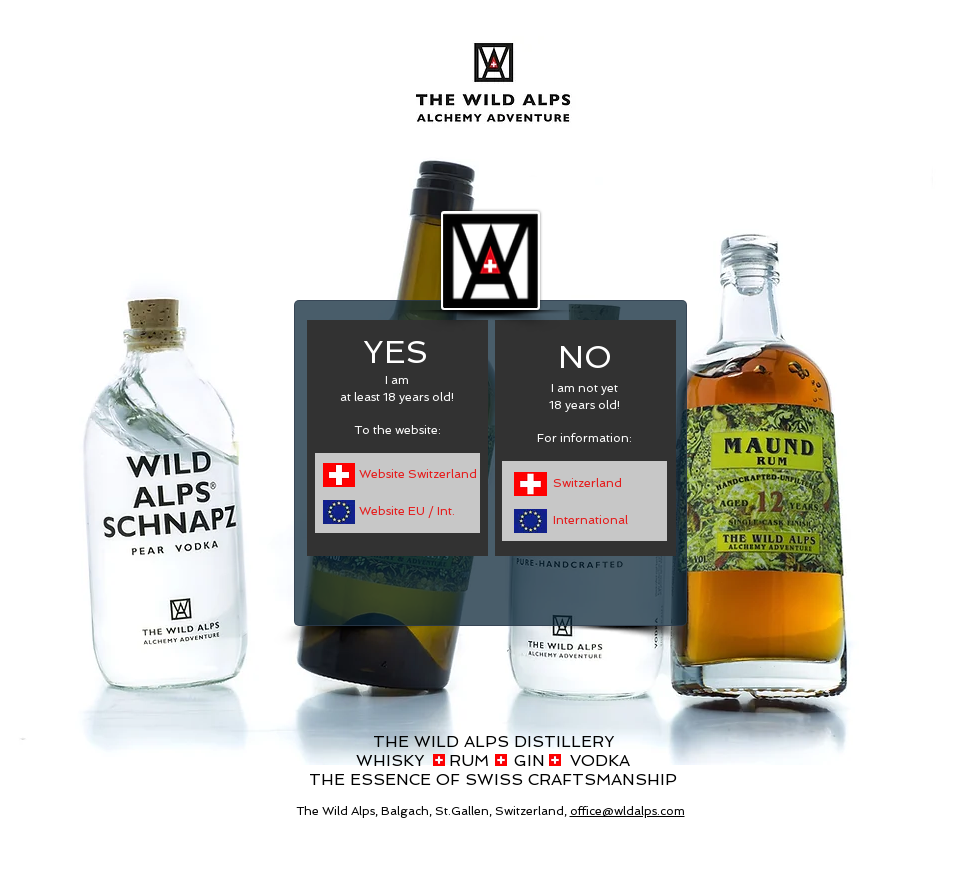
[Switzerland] (592, 483)
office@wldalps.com (627, 811)
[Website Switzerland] (419, 474)
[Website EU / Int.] (414, 511)
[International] (596, 520)
